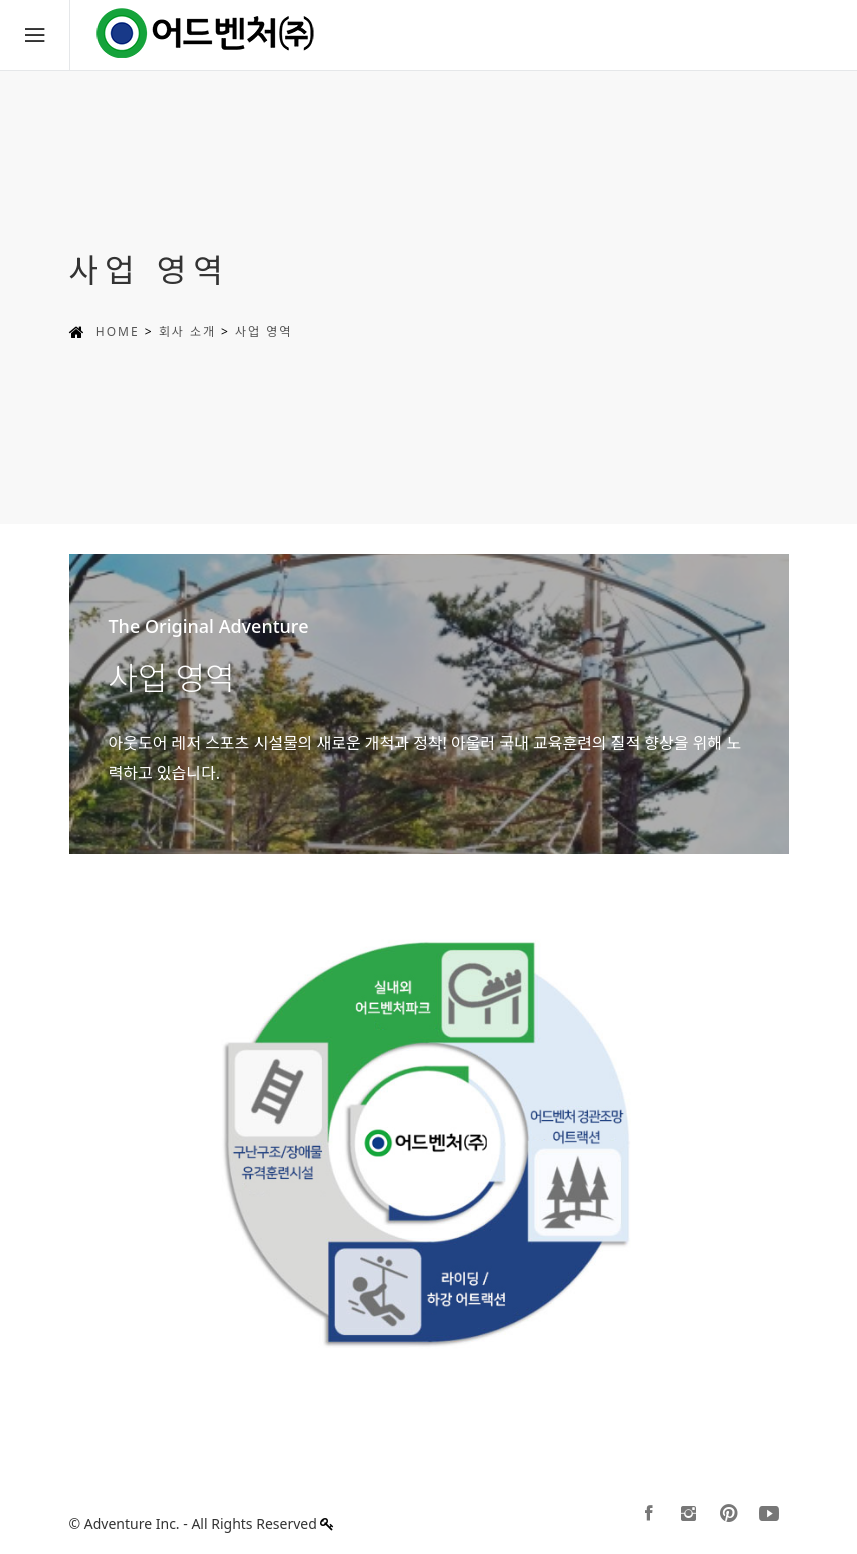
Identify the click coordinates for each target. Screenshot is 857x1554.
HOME (118, 331)
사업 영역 (263, 331)
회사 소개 (187, 331)
